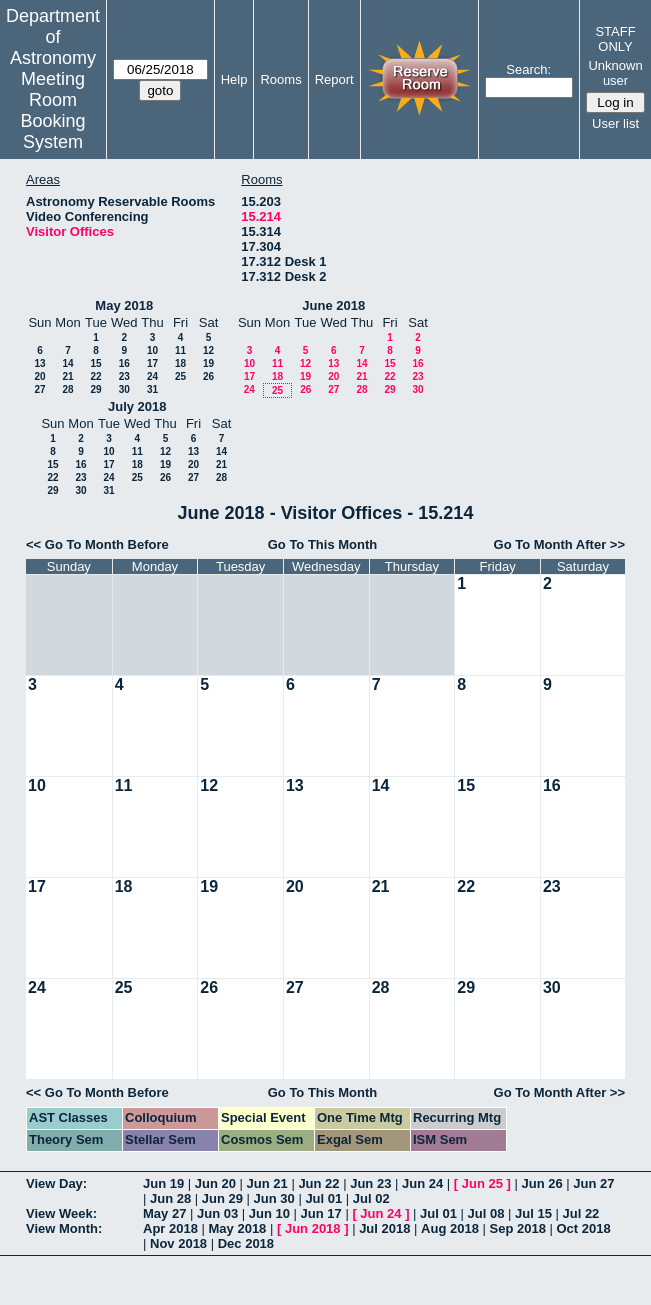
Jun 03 (217, 1213)
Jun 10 (269, 1213)
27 (39, 389)
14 (67, 363)
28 (67, 389)
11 (180, 350)
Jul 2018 (384, 1228)
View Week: (61, 1213)
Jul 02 (371, 1198)
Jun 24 (422, 1183)
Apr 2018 (170, 1228)
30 (124, 389)
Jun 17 (321, 1213)
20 (39, 376)
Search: (528, 69)
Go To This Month (323, 544)
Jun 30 (274, 1198)
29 (95, 389)
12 (208, 350)
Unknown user (615, 73)
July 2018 (137, 406)
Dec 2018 (246, 1243)
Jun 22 (318, 1183)
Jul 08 (486, 1213)
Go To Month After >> (559, 544)
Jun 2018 (313, 1228)
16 (124, 363)
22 (95, 376)
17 (152, 363)
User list (615, 123)
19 (208, 363)
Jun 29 (222, 1198)
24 (152, 376)
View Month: (64, 1228)
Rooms (280, 79)
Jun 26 (541, 1183)
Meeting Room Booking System (52, 110)
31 (152, 389)
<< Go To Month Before (97, 544)
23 (124, 376)
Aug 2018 (450, 1228)
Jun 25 (482, 1183)
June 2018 (333, 305)
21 (67, 376)
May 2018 (124, 305)
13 (39, 363)
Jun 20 (215, 1183)
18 (180, 363)
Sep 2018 (518, 1228)
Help (234, 79)
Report (334, 79)
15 (95, 363)
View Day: (56, 1183)
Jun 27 (593, 1183)
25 (180, 376)
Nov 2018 (178, 1243)
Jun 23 (370, 1183)
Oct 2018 (583, 1228)
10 (152, 350)
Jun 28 (170, 1198)
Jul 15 (533, 1213)
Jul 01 (323, 1198)
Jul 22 (580, 1213)
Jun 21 (267, 1183)
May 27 (164, 1213)
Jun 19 (163, 1183)
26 (208, 376)
